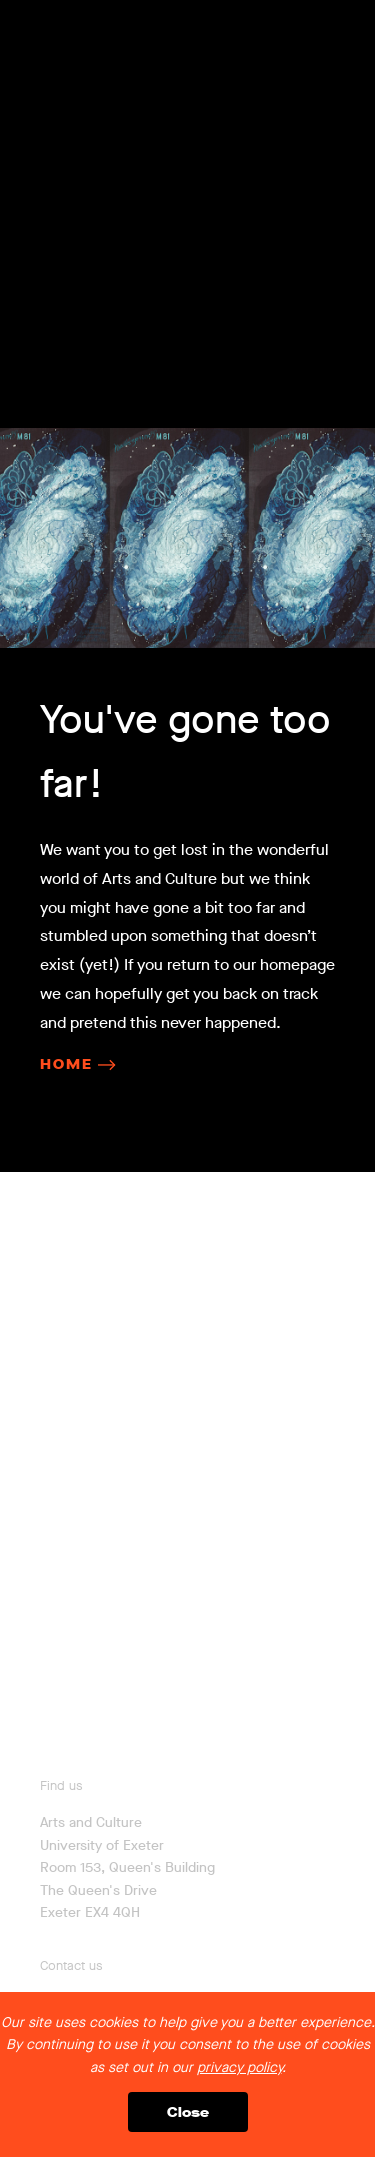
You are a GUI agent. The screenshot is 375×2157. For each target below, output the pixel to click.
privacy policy (239, 2067)
